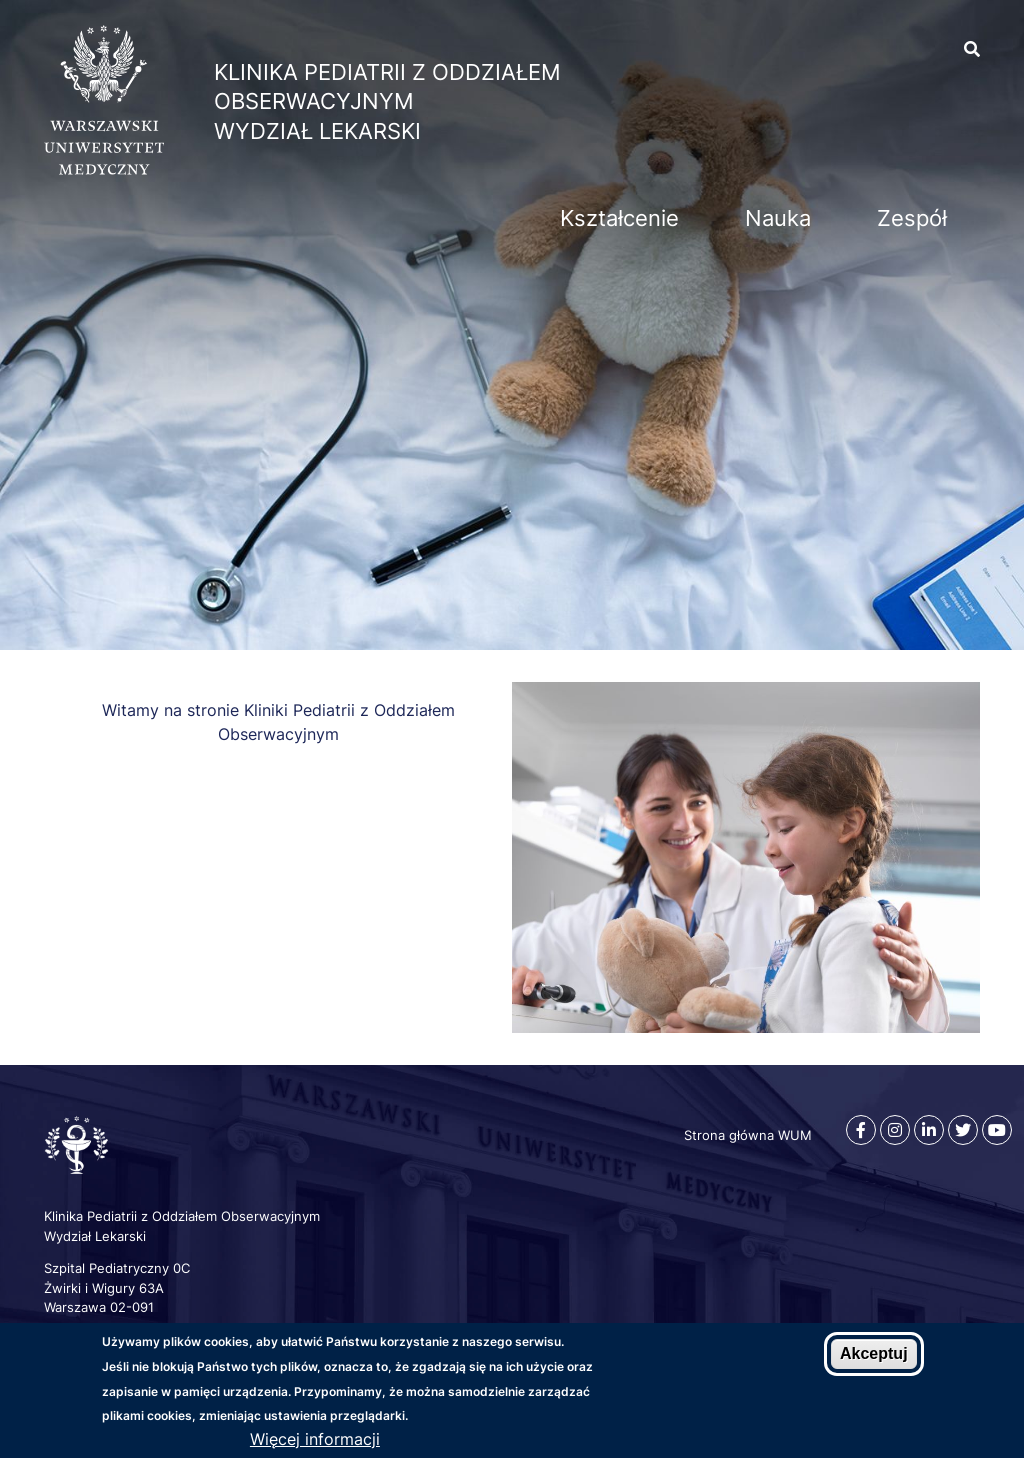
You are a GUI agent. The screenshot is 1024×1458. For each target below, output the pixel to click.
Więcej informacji (315, 1439)
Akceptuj (874, 1353)
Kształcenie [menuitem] (619, 218)
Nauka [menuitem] (778, 218)
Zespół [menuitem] (912, 218)
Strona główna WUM (748, 1135)
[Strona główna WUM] (104, 169)
